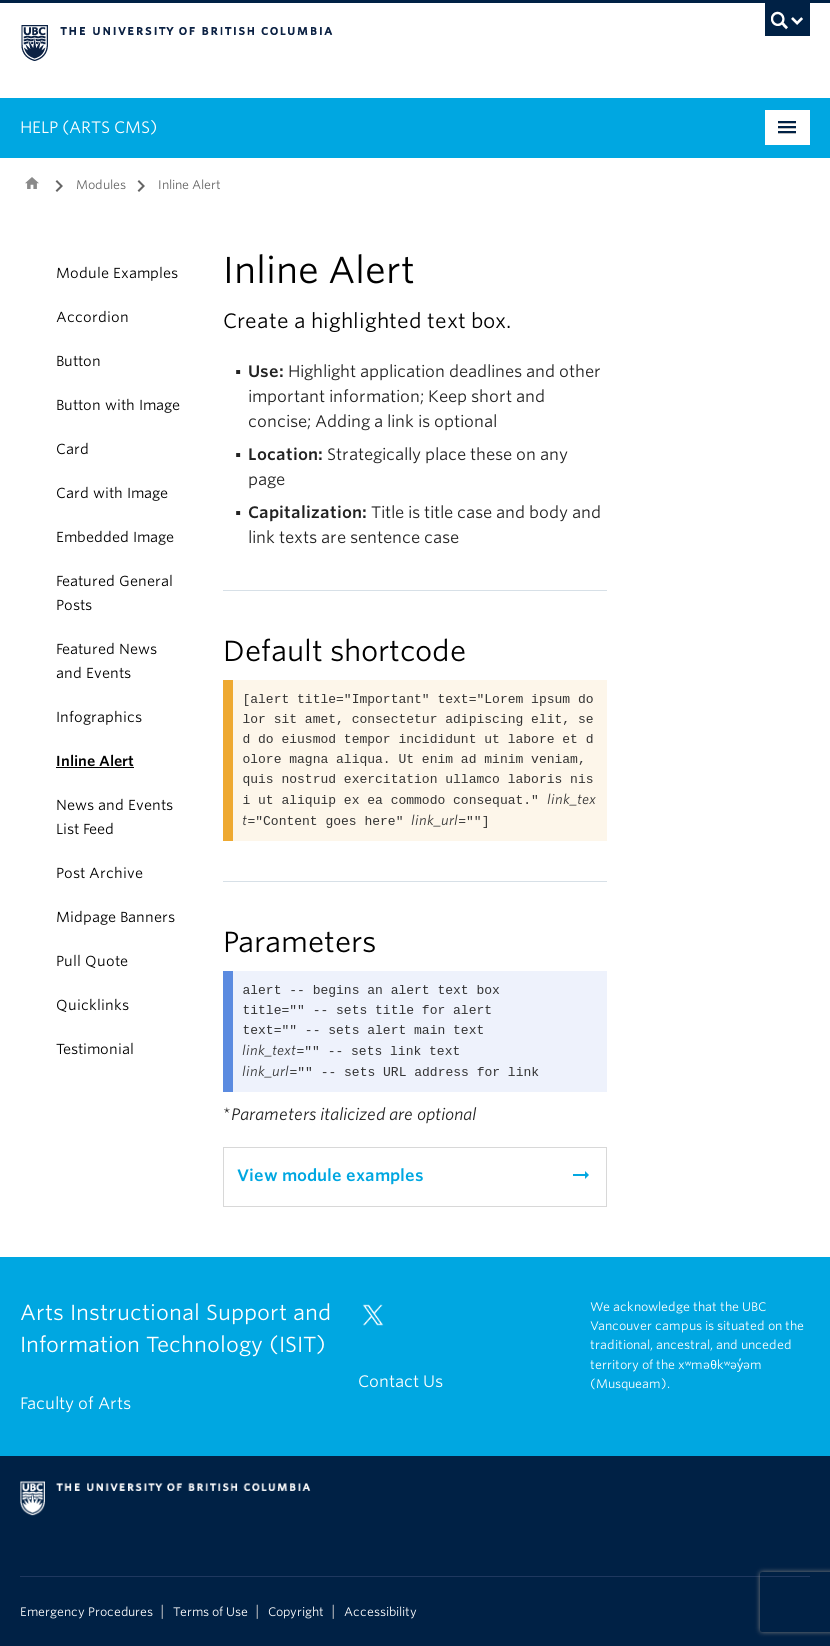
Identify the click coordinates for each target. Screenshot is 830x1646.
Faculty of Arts (75, 1403)
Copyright (296, 1612)
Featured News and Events (106, 661)
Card (72, 449)
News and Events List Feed (114, 817)
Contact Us (400, 1381)
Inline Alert (95, 761)
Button (78, 361)
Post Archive (99, 873)
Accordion (92, 317)
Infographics (99, 717)
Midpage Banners (115, 917)
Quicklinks (92, 1005)
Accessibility (380, 1612)
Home (32, 183)
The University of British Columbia (356, 41)
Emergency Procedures (86, 1612)
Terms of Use (210, 1612)
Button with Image (118, 405)
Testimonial (95, 1049)
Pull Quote (92, 961)
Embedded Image (115, 537)
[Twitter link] (380, 1323)
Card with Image (112, 493)
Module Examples (117, 273)
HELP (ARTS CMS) (88, 127)
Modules (101, 184)
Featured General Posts (114, 593)
